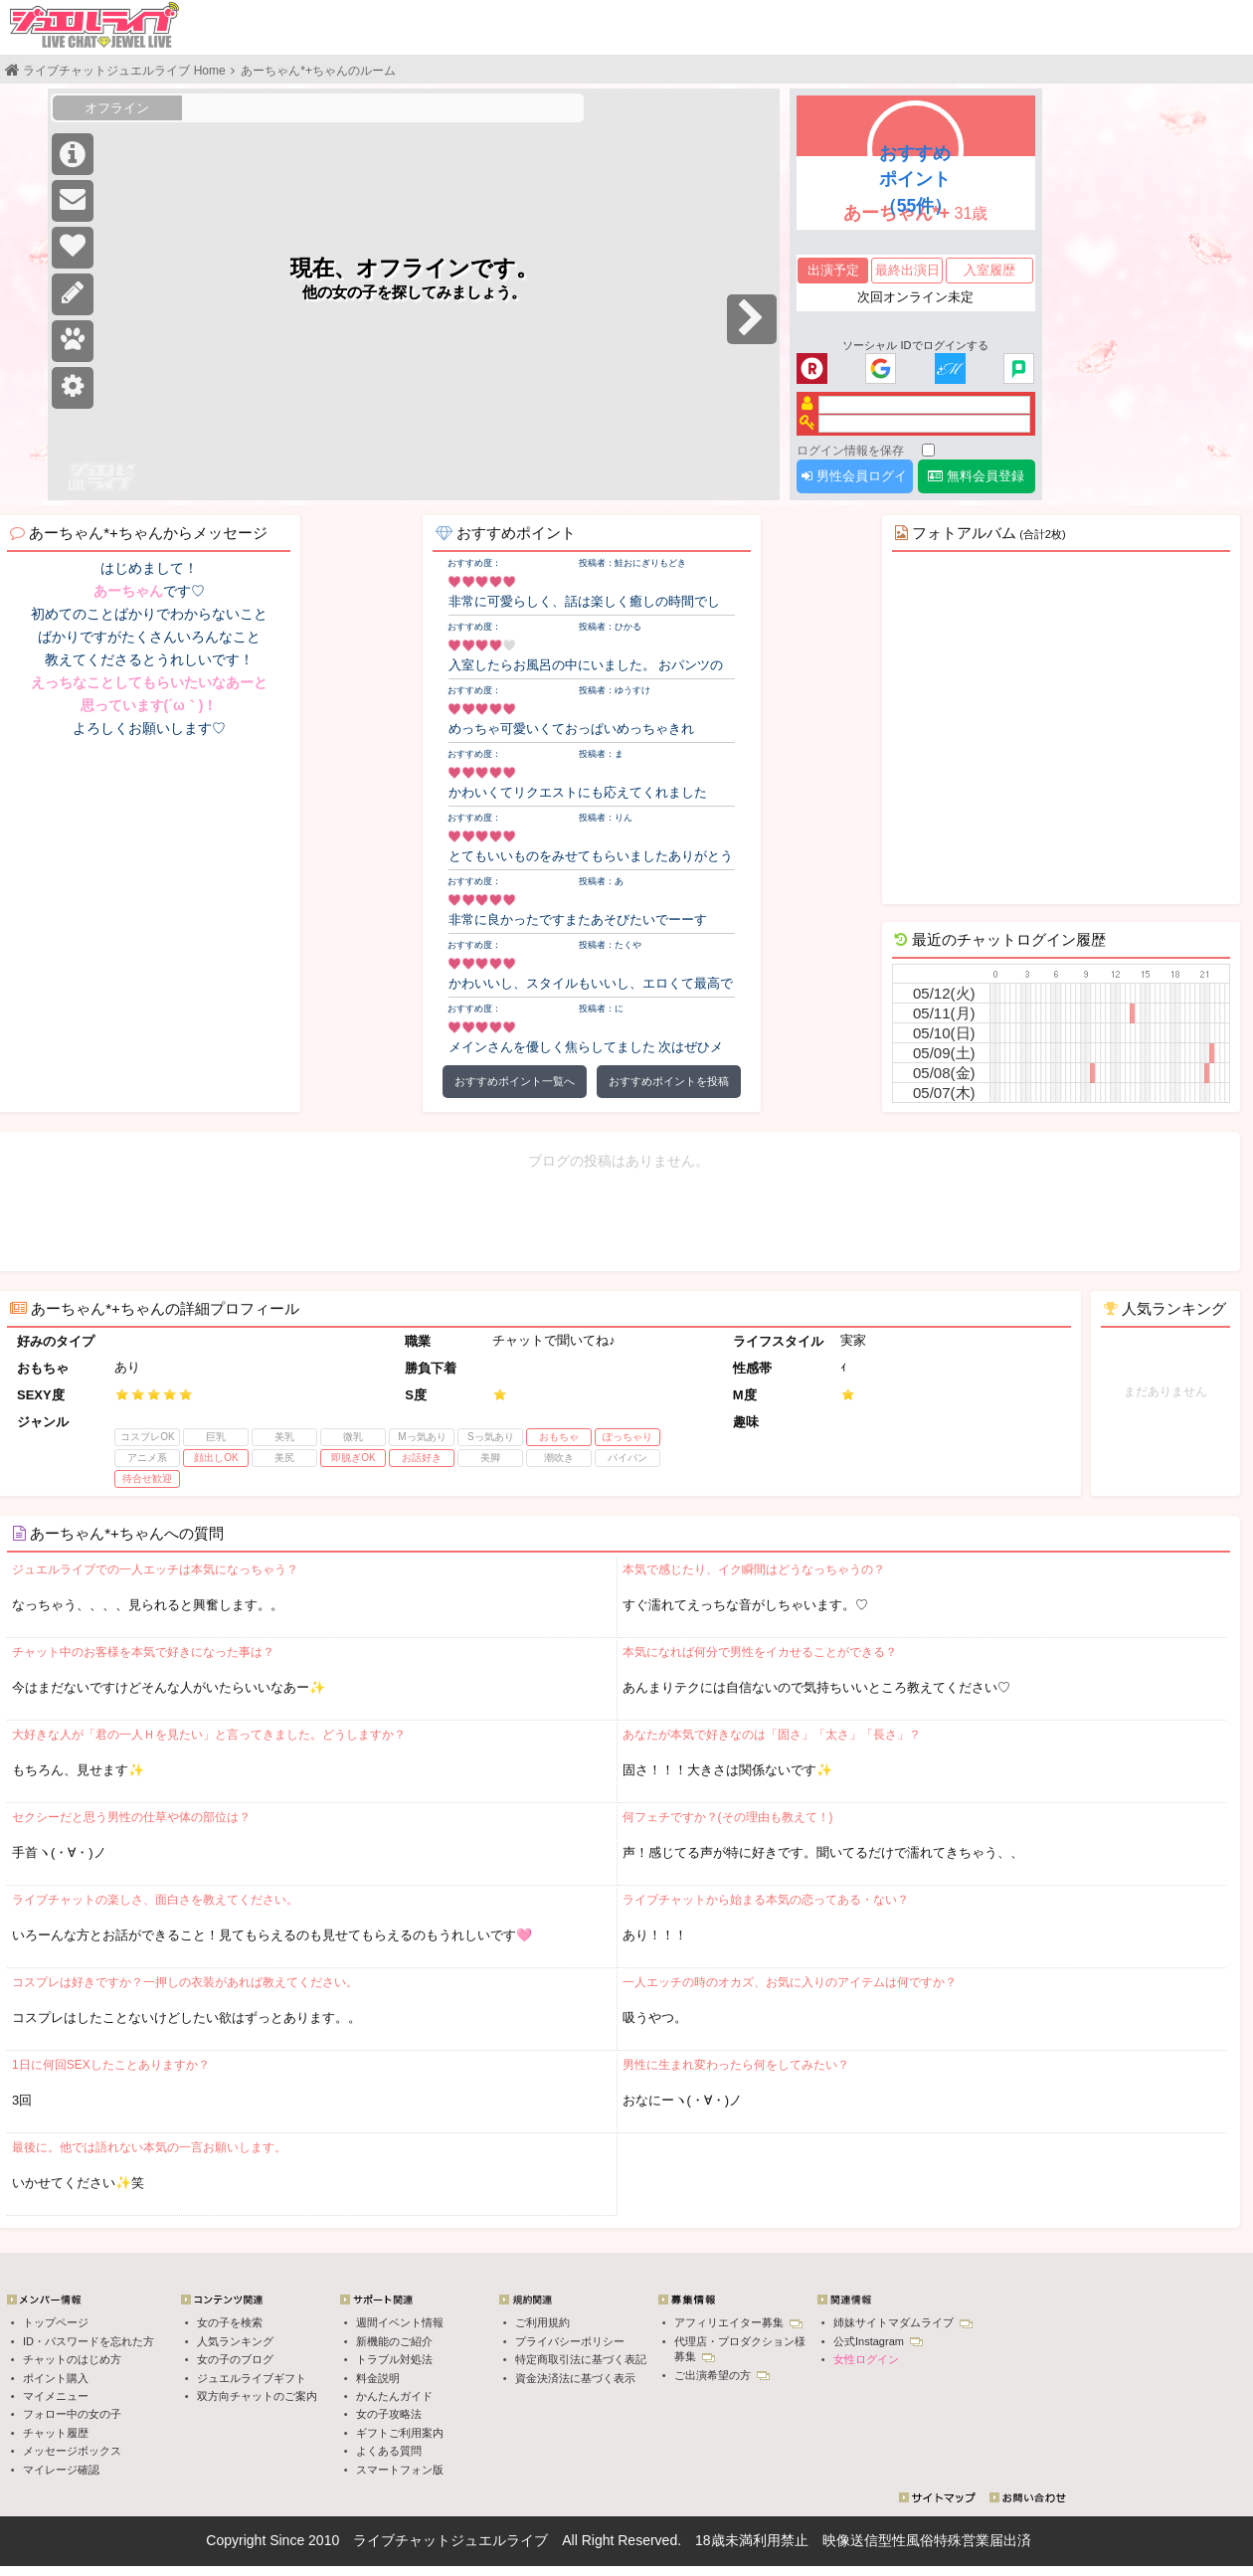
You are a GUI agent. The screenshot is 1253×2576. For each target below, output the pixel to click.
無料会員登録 (976, 475)
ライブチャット (401, 2540)
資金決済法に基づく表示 (575, 2378)
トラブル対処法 (394, 2359)
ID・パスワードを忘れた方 (88, 2341)
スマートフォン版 (400, 2470)
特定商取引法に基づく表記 (580, 2359)
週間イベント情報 (400, 2322)
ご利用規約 (542, 2322)
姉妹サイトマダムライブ (903, 2322)
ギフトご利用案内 (400, 2433)
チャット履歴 (56, 2433)
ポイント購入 (56, 2378)
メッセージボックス (72, 2451)
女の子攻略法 (389, 2414)
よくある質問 (389, 2451)
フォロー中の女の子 (72, 2414)
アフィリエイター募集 (738, 2322)
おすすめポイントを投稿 (669, 1081)
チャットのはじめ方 (72, 2359)
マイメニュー (56, 2396)
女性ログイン (866, 2359)
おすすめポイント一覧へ (514, 1081)
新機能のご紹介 (394, 2341)
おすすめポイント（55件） (916, 179)
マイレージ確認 (61, 2470)
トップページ (56, 2322)
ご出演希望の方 (722, 2375)
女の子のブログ (235, 2359)
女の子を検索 (230, 2322)
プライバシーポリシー (570, 2341)
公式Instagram (878, 2341)
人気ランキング (235, 2341)
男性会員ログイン (854, 480)
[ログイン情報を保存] (928, 450)
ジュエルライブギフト (251, 2378)
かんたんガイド (394, 2396)
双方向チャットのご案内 (257, 2396)
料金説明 (378, 2378)
